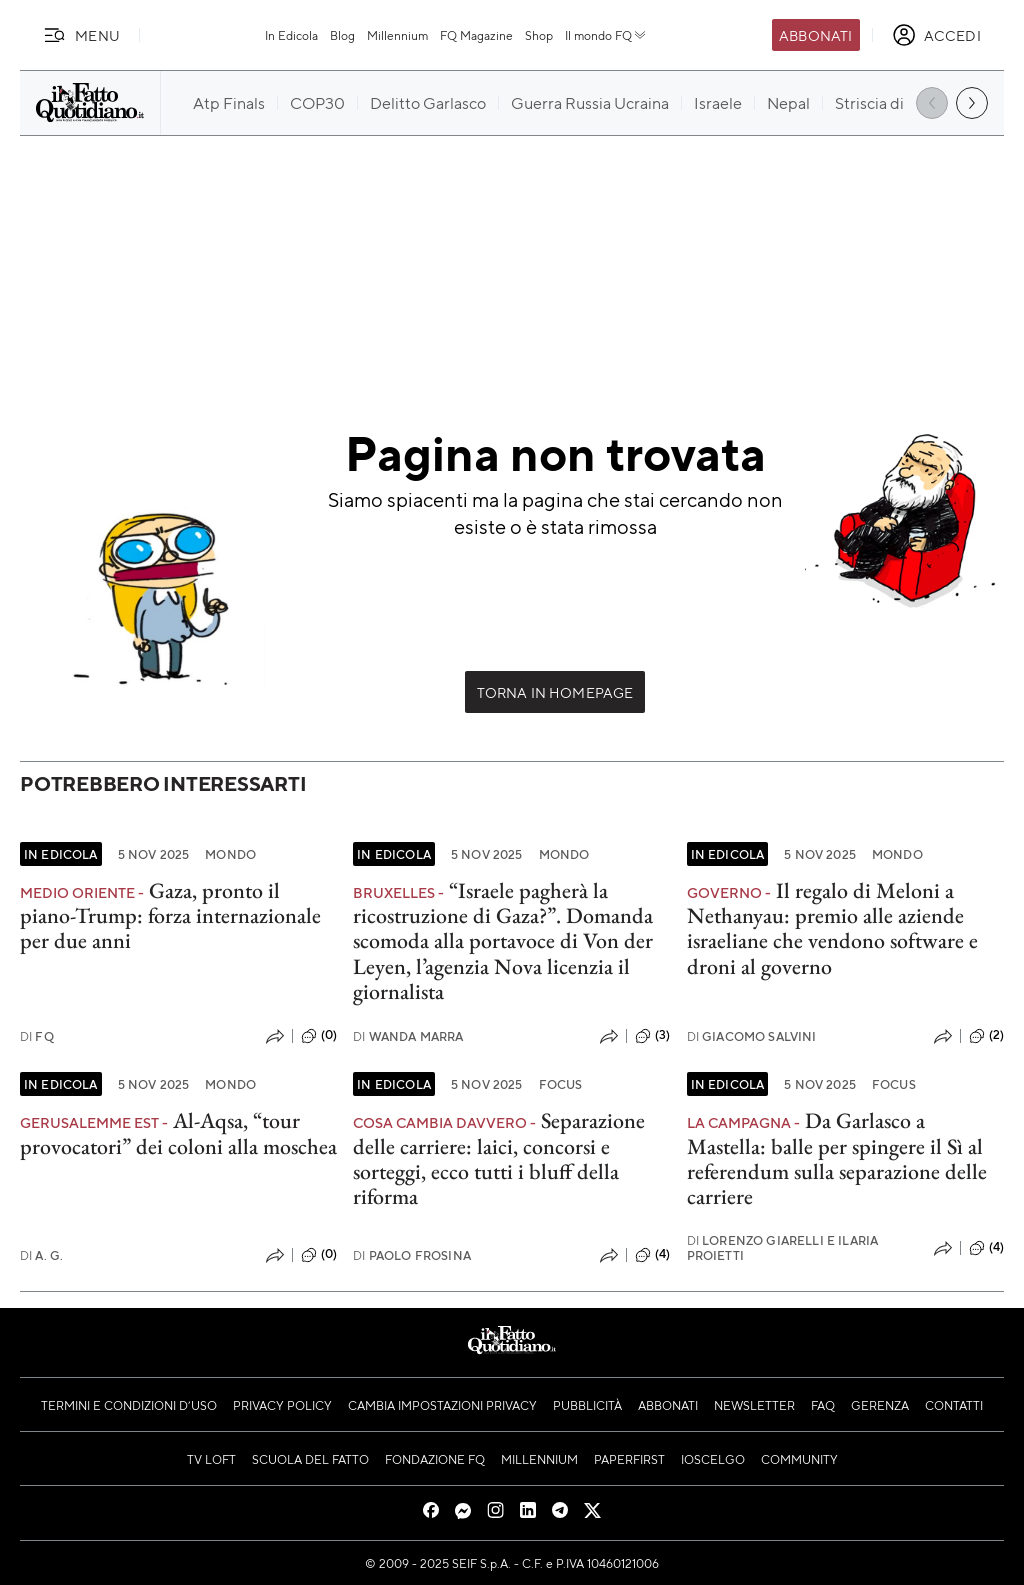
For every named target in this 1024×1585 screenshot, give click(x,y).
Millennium (397, 35)
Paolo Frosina (412, 1255)
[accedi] (936, 35)
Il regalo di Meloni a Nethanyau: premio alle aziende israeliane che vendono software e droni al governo (832, 928)
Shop (539, 35)
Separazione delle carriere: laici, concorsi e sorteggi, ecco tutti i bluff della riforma (499, 1158)
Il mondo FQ (606, 35)
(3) (652, 1036)
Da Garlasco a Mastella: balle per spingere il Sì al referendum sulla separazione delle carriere (837, 1158)
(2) (986, 1036)
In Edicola (291, 35)
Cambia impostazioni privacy (442, 1405)
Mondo (230, 854)
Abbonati (815, 35)
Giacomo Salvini (752, 1036)
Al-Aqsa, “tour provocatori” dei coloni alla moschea (178, 1133)
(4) (652, 1255)
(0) (319, 1036)
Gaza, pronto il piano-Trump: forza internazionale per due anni (170, 916)
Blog (342, 35)
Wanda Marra (408, 1036)
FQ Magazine (476, 35)
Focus (561, 1084)
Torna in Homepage (555, 692)
